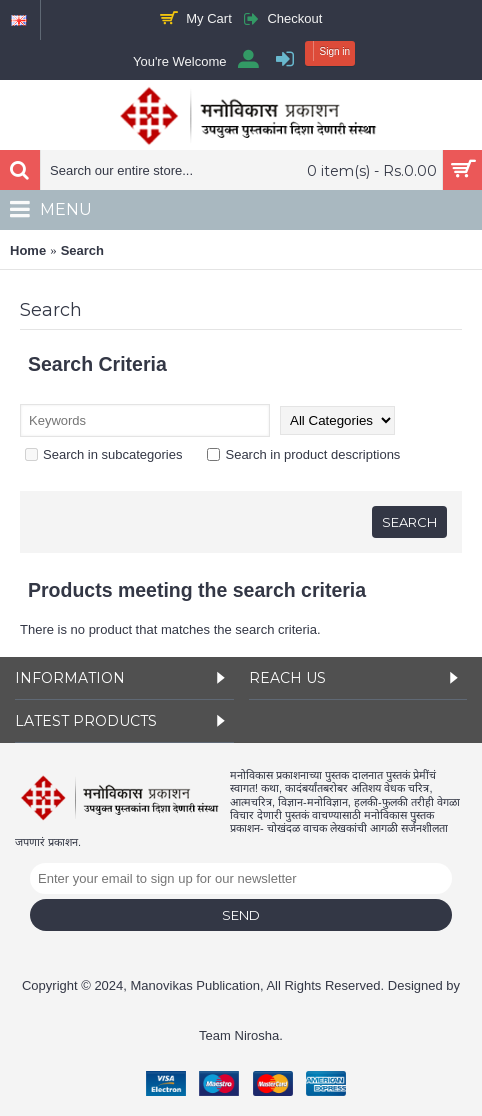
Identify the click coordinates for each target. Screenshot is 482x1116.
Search (82, 250)
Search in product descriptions (303, 454)
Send (241, 915)
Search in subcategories (103, 454)
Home (28, 250)
